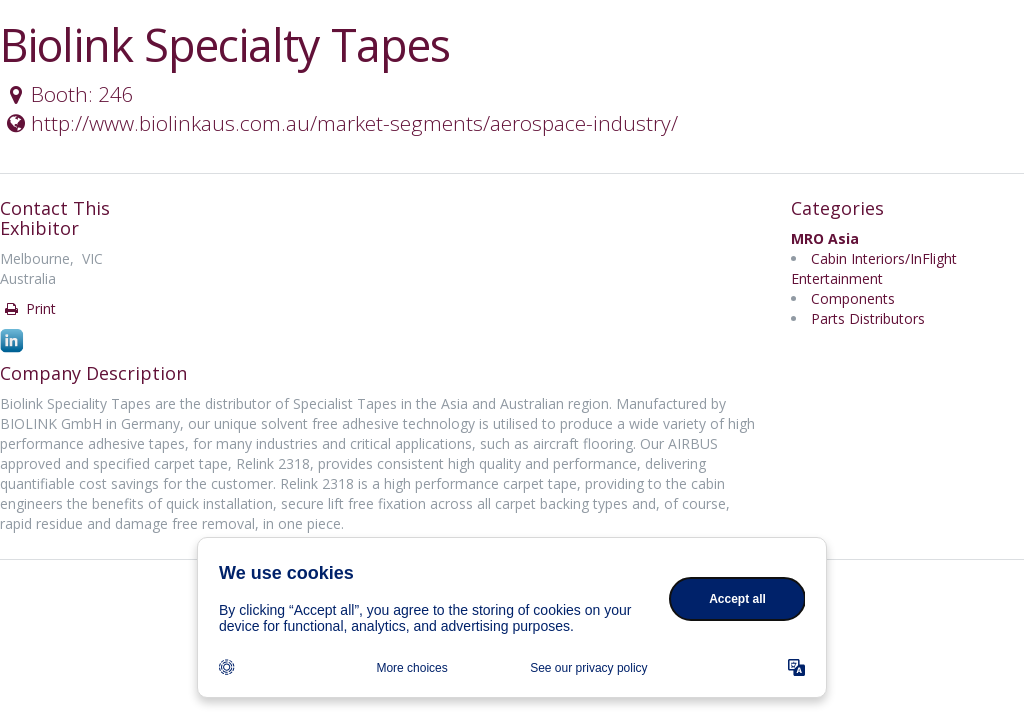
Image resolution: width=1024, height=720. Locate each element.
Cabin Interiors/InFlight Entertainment (874, 268)
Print (29, 308)
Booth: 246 (68, 94)
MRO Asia (825, 238)
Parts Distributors (868, 318)
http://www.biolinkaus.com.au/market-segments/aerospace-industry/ (340, 123)
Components (853, 298)
